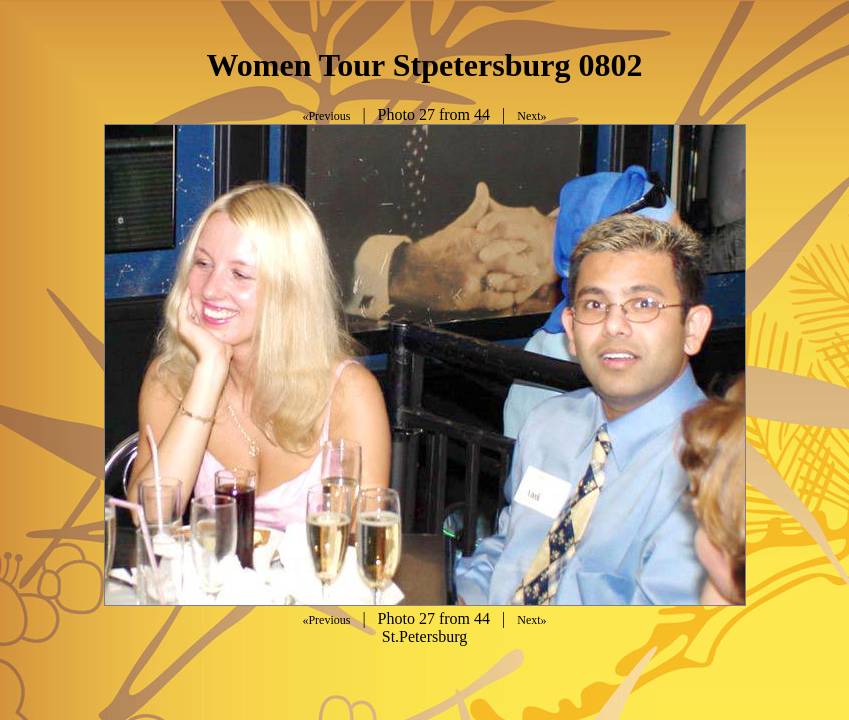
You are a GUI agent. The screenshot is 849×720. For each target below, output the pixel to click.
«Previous (326, 116)
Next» (531, 116)
